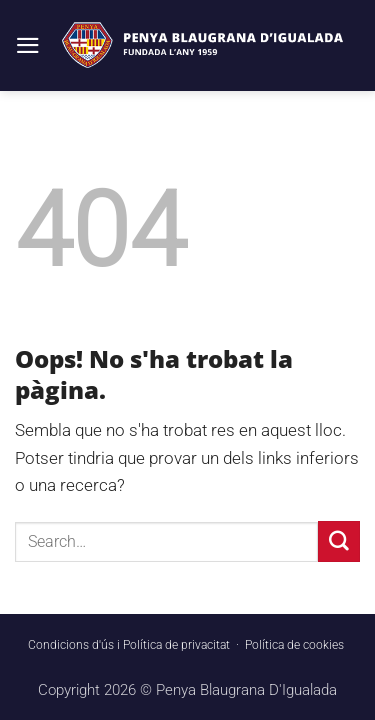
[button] (28, 45)
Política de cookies (294, 645)
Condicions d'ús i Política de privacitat (129, 645)
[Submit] (339, 541)
